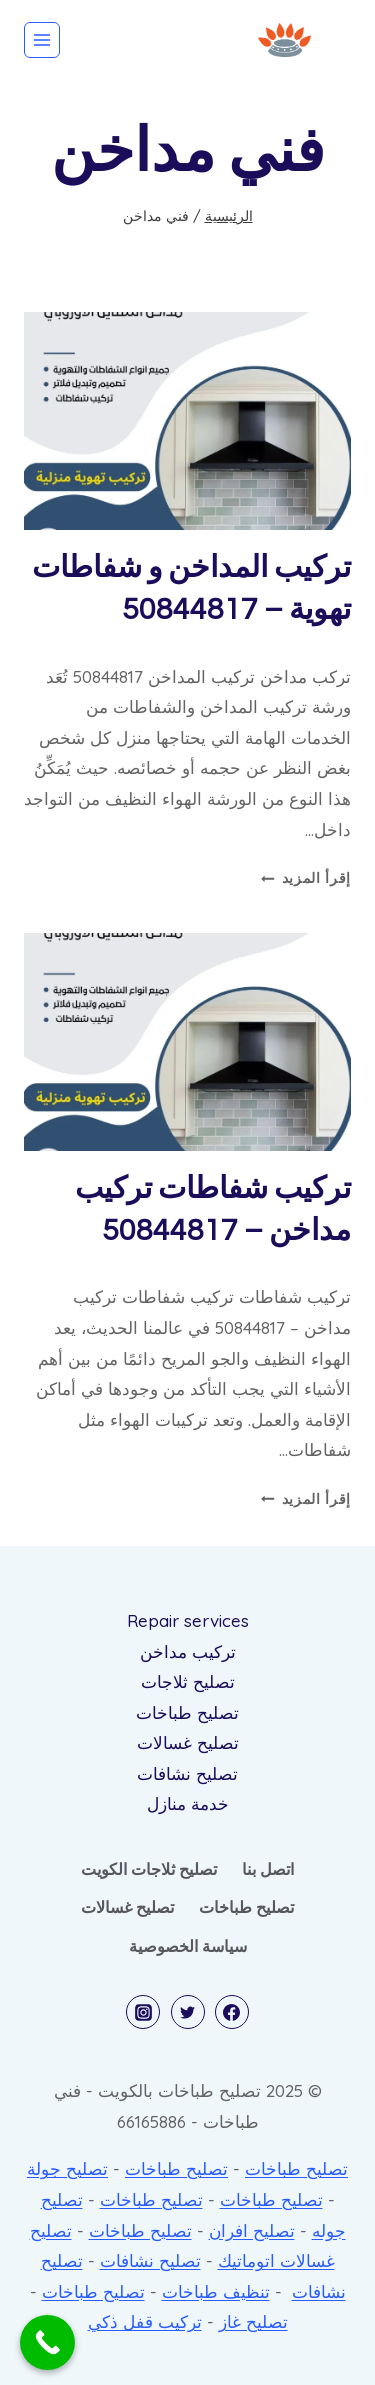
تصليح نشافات (187, 1773)
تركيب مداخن (188, 1651)
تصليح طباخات (187, 1712)
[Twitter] (188, 2012)
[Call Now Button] (47, 2342)
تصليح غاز (253, 2321)
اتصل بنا (268, 1869)
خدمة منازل (188, 1803)
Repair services (188, 1620)
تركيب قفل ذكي (145, 2321)
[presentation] (187, 421)
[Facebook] (232, 2012)
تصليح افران (252, 2230)
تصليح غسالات (188, 1742)
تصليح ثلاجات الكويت (149, 1869)
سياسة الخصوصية (188, 1946)
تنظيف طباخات (216, 2291)
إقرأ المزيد (306, 877)
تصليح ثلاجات (188, 1681)
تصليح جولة (67, 2168)
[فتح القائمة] (42, 40)
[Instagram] (143, 2012)
